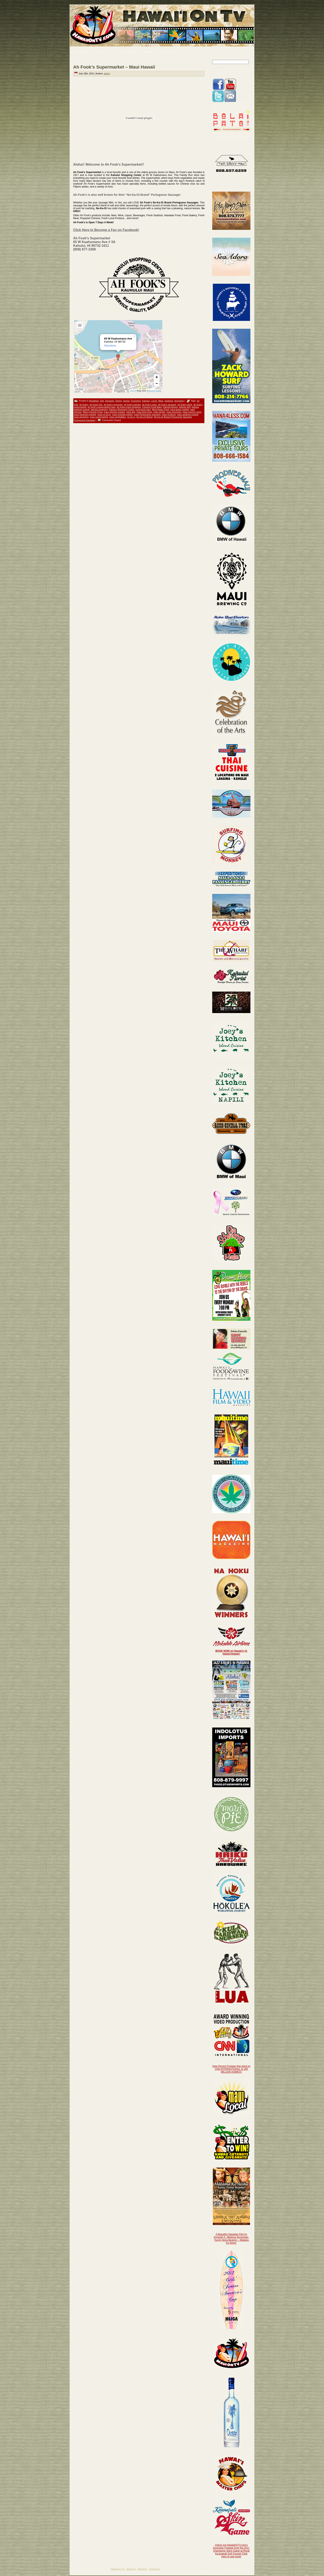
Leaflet (132, 391)
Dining (118, 401)
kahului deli (185, 407)
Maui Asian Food (160, 409)
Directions (110, 345)
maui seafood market (187, 414)
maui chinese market (114, 412)
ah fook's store (184, 404)
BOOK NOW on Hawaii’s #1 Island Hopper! (231, 1652)
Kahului (146, 401)
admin (107, 73)
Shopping (179, 401)
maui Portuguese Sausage (147, 414)
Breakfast (94, 401)
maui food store (144, 412)
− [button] (156, 383)
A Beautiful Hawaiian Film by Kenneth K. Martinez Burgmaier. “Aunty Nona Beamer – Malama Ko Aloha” (231, 2238)
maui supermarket (99, 417)
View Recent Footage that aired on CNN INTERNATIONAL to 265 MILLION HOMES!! (231, 2069)
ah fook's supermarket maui (102, 407)
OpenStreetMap (155, 391)
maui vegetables (117, 417)
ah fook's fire (96, 404)
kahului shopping (99, 409)
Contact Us (154, 2569)
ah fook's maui (149, 404)
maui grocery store (192, 412)
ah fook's (83, 404)
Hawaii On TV (118, 2569)
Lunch (154, 401)
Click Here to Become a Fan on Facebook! (106, 230)
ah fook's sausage (167, 404)
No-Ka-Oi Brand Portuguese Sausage (173, 417)
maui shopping (81, 417)
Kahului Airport (170, 407)
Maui (160, 401)
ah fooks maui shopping (129, 407)
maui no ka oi (104, 414)
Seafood (168, 401)
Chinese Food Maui (152, 407)
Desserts (109, 401)
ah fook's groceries (113, 404)
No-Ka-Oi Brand (144, 417)
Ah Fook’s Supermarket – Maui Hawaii (114, 67)
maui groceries (173, 412)
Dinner (126, 401)
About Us (131, 2569)
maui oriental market (122, 414)
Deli (102, 401)
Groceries (136, 401)
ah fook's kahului (132, 404)
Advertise (142, 2569)
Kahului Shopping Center (121, 409)
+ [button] (156, 377)
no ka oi (131, 417)
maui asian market (179, 409)
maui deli (130, 412)
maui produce (169, 414)
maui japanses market (85, 414)
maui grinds (159, 412)
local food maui (143, 409)
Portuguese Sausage (84, 420)
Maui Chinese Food (92, 412)
